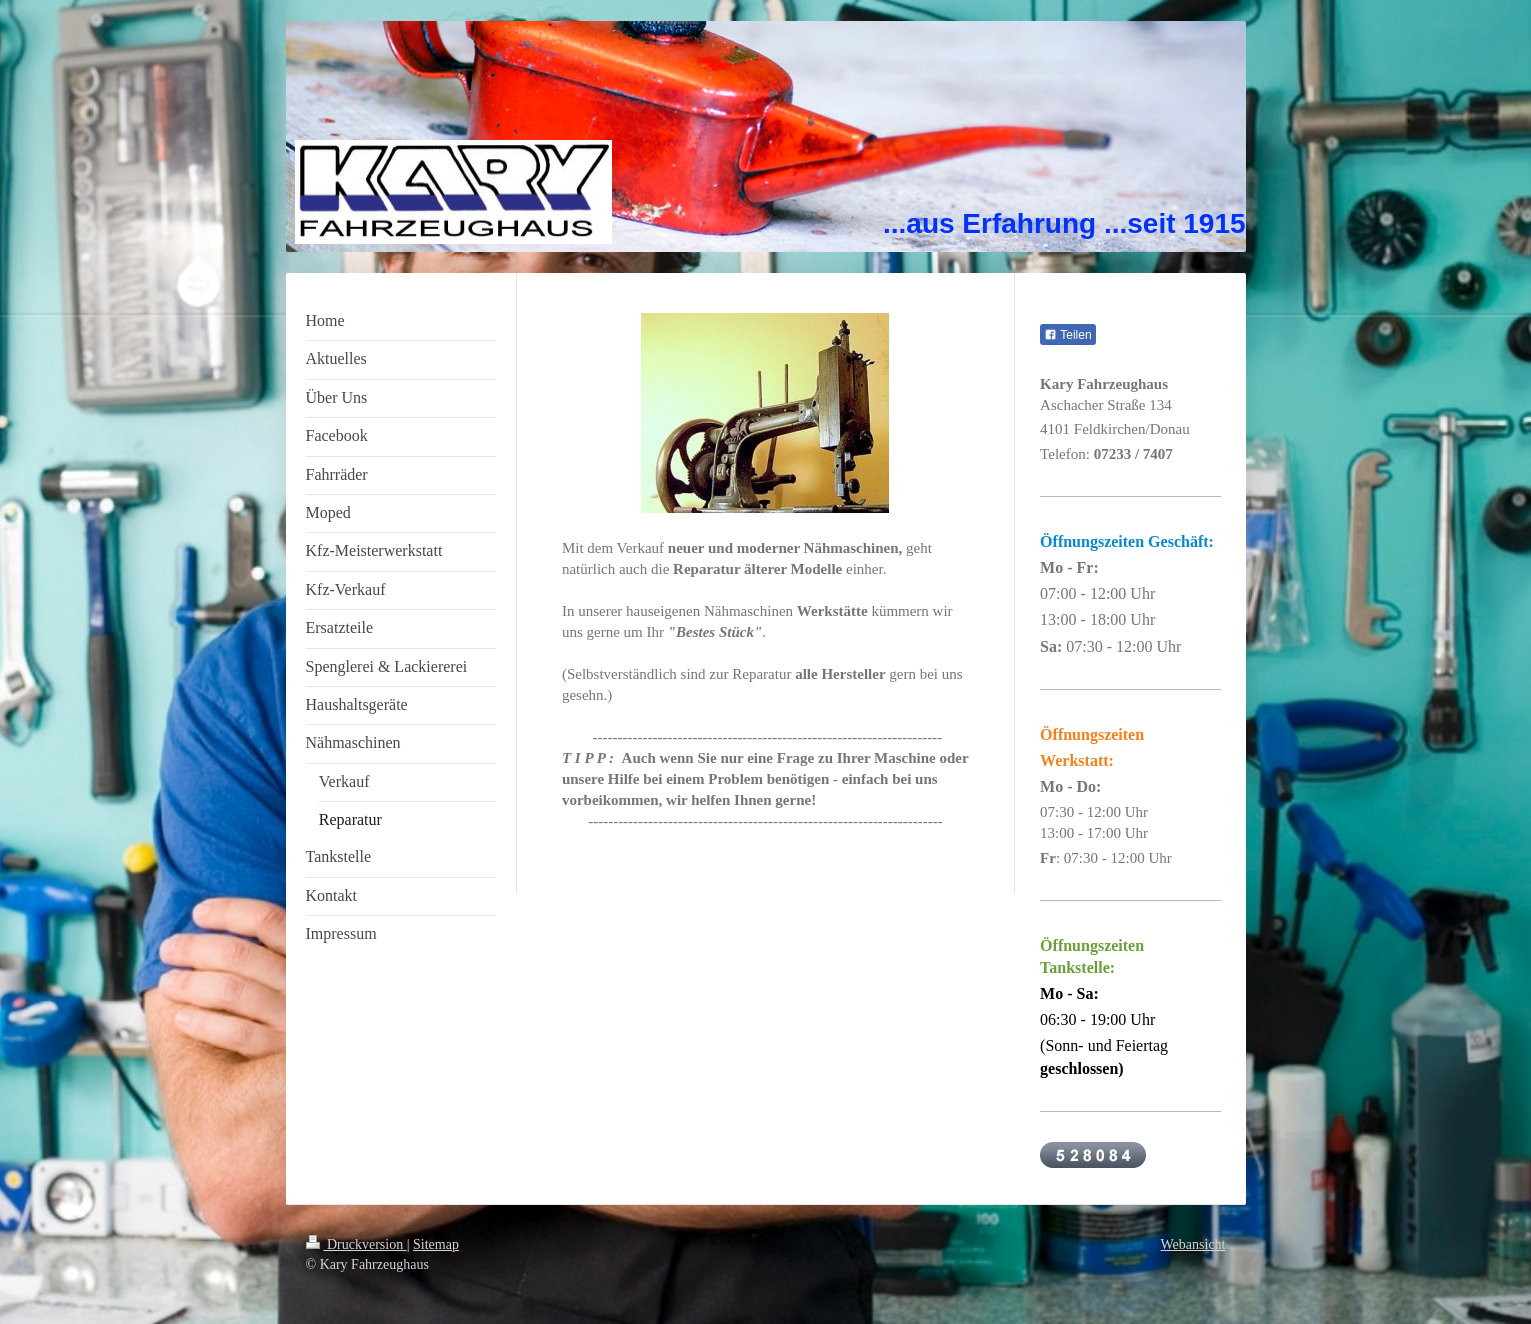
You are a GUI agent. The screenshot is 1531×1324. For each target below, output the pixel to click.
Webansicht (1193, 1244)
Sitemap (436, 1244)
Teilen (1067, 335)
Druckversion (356, 1244)
